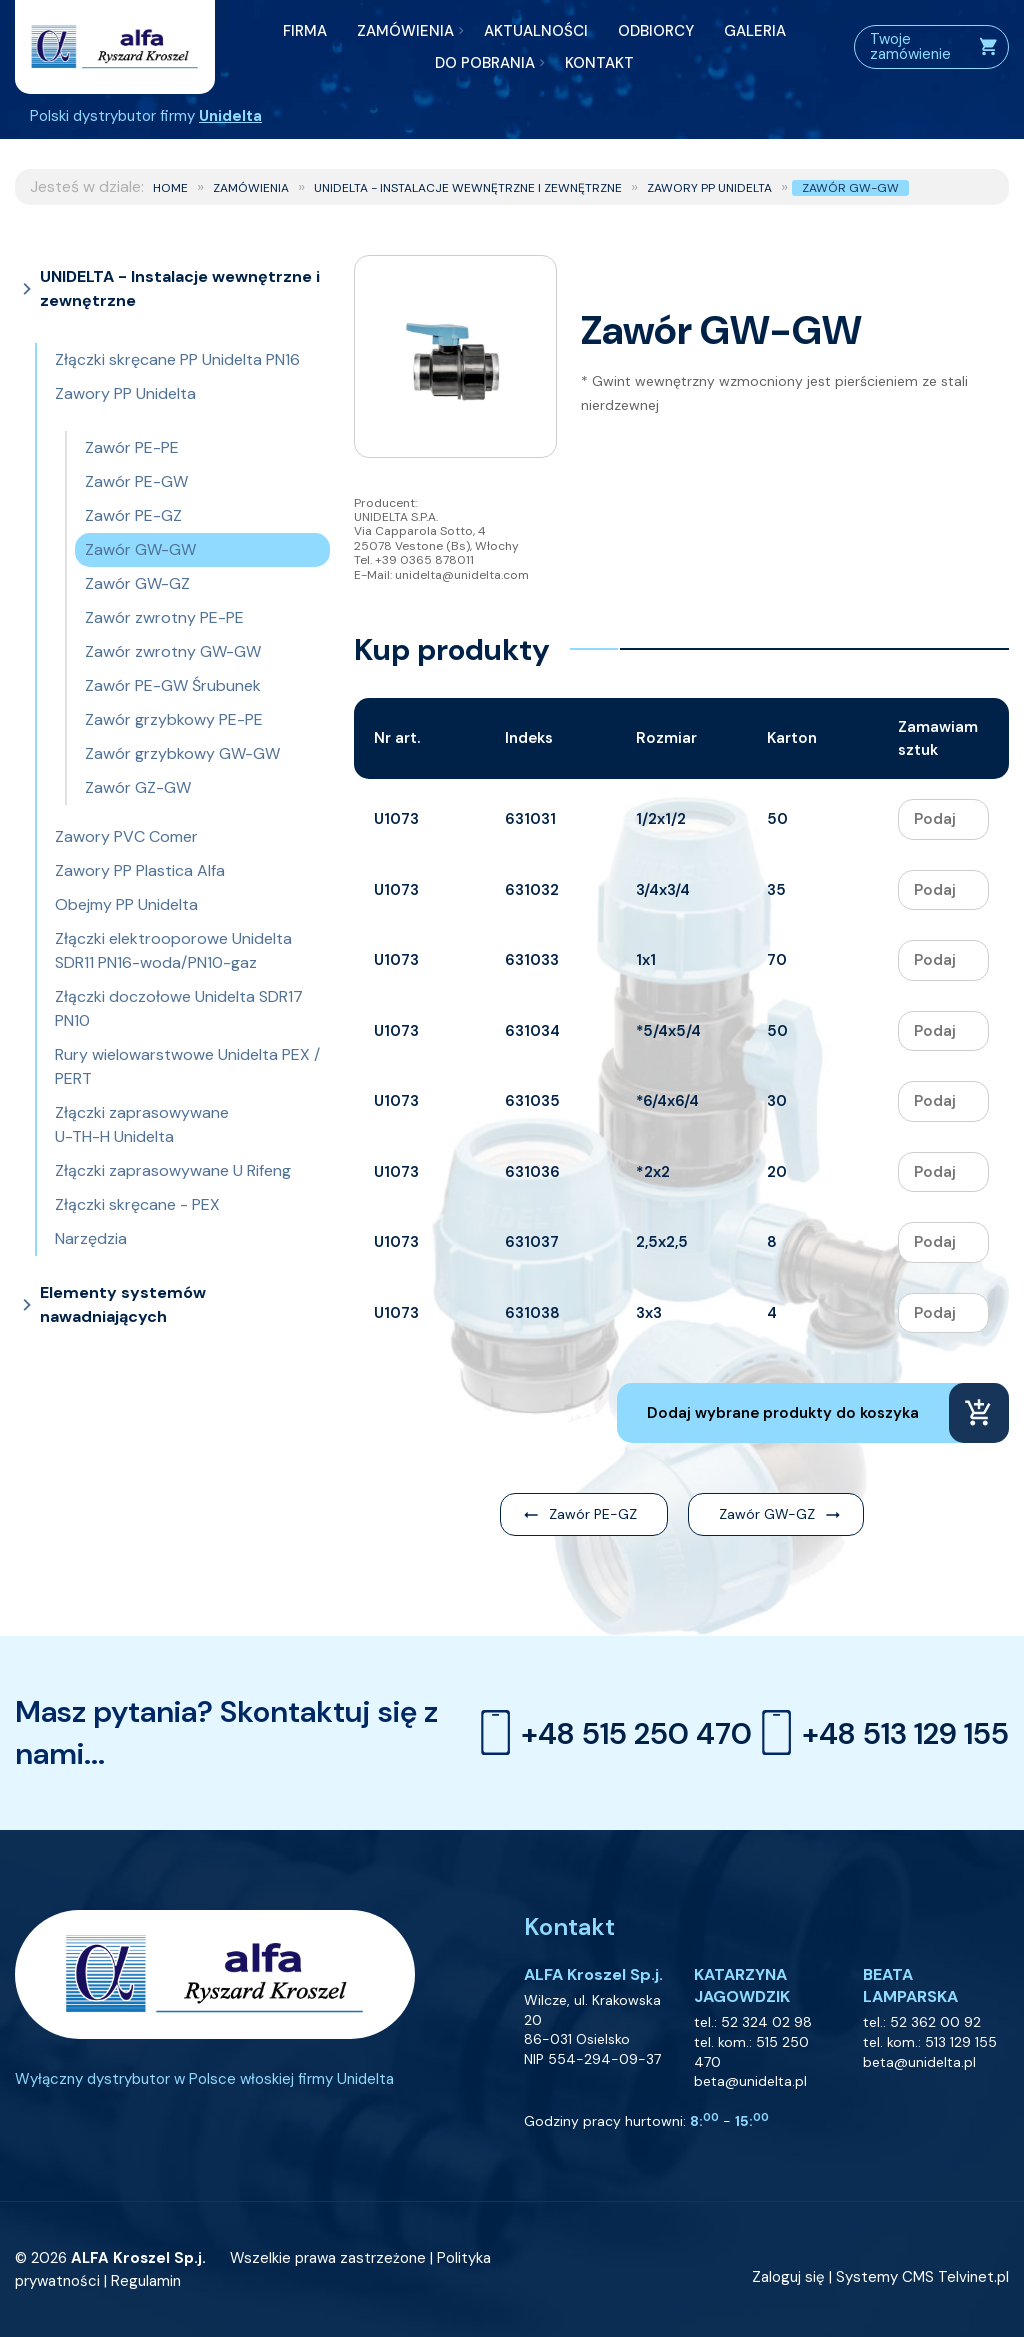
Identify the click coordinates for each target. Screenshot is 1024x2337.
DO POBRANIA (485, 63)
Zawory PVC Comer (126, 836)
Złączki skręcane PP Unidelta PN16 (177, 359)
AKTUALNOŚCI (536, 31)
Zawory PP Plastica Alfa (140, 870)
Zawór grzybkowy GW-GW (182, 753)
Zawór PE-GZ (133, 515)
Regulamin (146, 2281)
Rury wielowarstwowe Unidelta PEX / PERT (187, 1066)
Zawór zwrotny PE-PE (164, 617)
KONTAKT (599, 63)
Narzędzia (91, 1238)
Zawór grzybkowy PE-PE (174, 719)
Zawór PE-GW (136, 481)
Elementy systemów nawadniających (123, 1304)
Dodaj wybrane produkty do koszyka (783, 1413)
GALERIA (755, 31)
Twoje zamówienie (934, 46)
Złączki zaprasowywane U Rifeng (173, 1170)
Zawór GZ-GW (138, 787)
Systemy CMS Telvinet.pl (922, 2277)
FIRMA (305, 31)
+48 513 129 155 (880, 1733)
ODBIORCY (656, 31)
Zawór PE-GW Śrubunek (173, 685)
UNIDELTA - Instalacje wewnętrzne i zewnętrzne (468, 188)
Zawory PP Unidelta (709, 188)
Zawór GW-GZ (137, 583)
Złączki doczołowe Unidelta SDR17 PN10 (179, 1008)
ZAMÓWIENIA (405, 31)
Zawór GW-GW (850, 188)
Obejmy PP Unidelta (126, 904)
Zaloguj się (788, 2277)
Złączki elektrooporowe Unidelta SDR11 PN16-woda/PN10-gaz (173, 950)
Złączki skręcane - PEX (137, 1204)
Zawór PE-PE (132, 447)
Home (170, 188)
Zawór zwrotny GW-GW (173, 651)
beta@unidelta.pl (750, 2081)
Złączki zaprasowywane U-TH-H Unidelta (142, 1124)
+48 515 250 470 (611, 1733)
